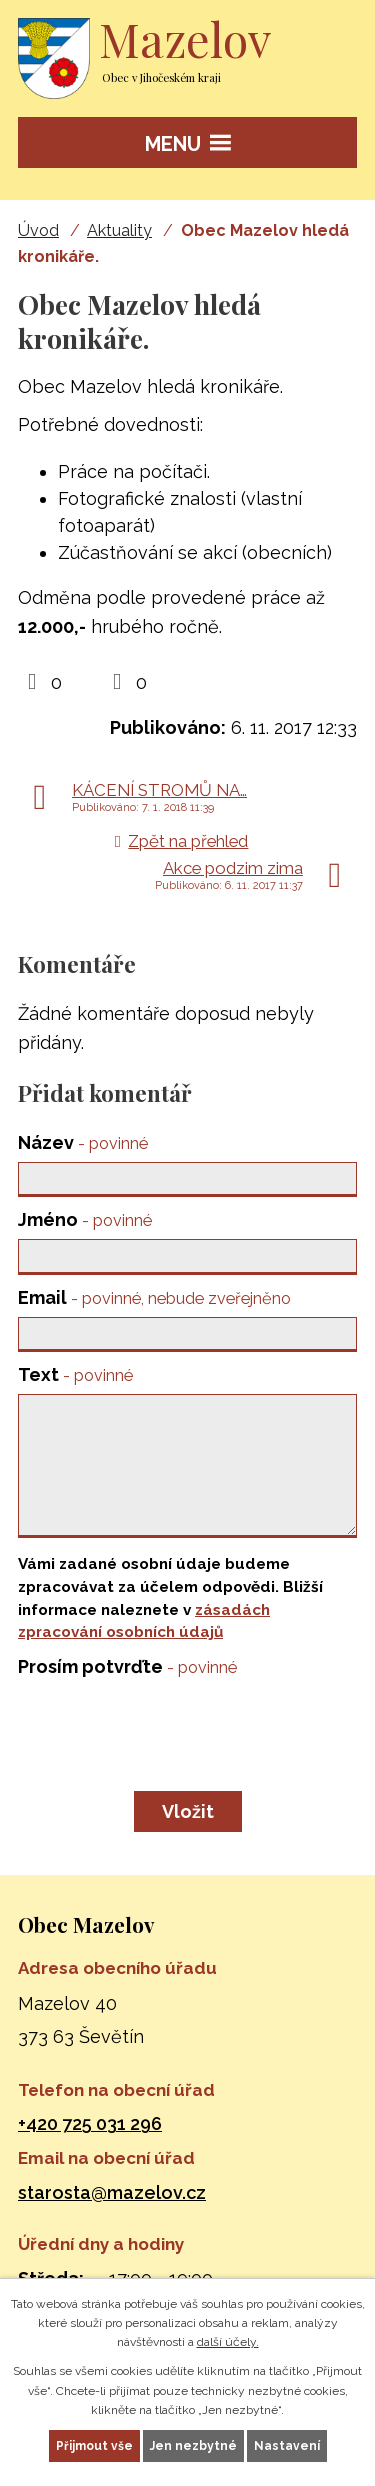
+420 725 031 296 (90, 2123)
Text (75, 1374)
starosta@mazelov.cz (112, 2192)
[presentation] (165, 1731)
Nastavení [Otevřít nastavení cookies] (287, 2446)
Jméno (85, 1219)
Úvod (38, 230)
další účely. (228, 2342)
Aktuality (119, 230)
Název (83, 1142)
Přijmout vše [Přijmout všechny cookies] (94, 2446)
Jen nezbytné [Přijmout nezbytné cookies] (193, 2446)
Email (154, 1297)
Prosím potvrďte (127, 1666)
